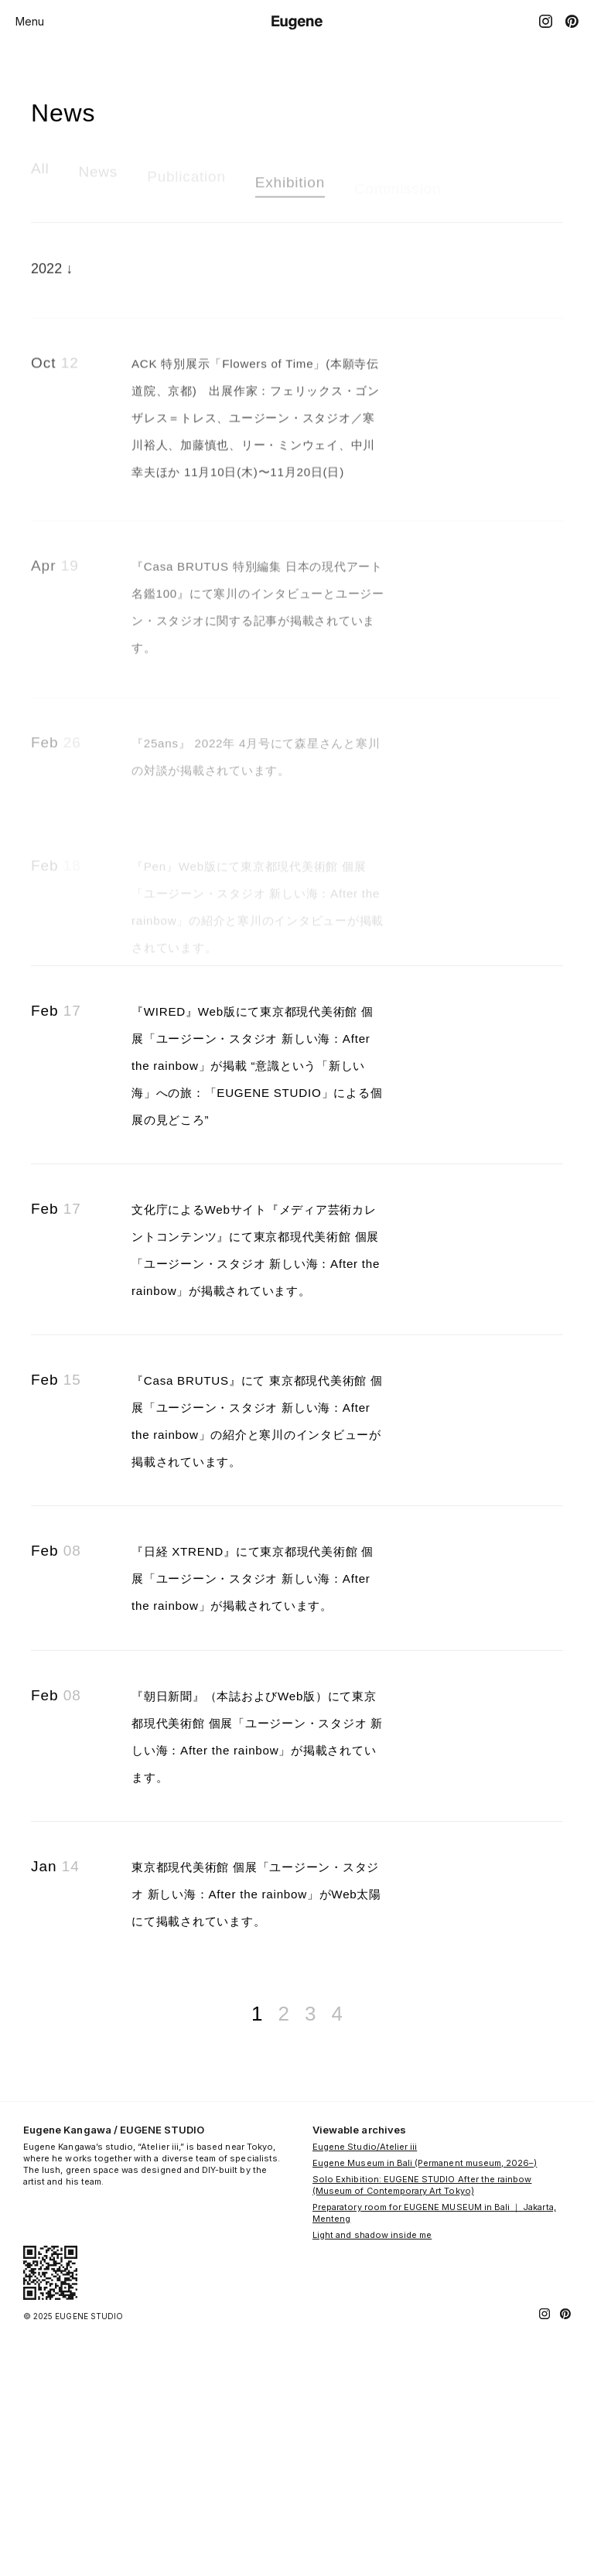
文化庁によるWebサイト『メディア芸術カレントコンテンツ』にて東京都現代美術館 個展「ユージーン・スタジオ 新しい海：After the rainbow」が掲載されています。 (257, 1398)
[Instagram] (545, 21)
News (98, 180)
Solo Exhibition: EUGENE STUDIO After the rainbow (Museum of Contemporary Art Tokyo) (421, 2428)
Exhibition (290, 192)
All (40, 175)
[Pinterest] (572, 21)
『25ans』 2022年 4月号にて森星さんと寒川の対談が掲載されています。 (257, 833)
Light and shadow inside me (372, 2478)
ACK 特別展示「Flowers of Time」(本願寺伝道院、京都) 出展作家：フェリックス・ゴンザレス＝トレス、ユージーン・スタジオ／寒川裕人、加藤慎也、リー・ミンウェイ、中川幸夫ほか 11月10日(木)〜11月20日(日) (254, 452)
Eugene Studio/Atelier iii (364, 2391)
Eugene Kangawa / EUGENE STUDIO (114, 2374)
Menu (29, 21)
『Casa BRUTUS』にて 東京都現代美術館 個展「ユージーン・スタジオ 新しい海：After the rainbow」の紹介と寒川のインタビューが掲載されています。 (257, 1596)
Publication (186, 187)
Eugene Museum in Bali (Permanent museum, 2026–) (424, 2406)
